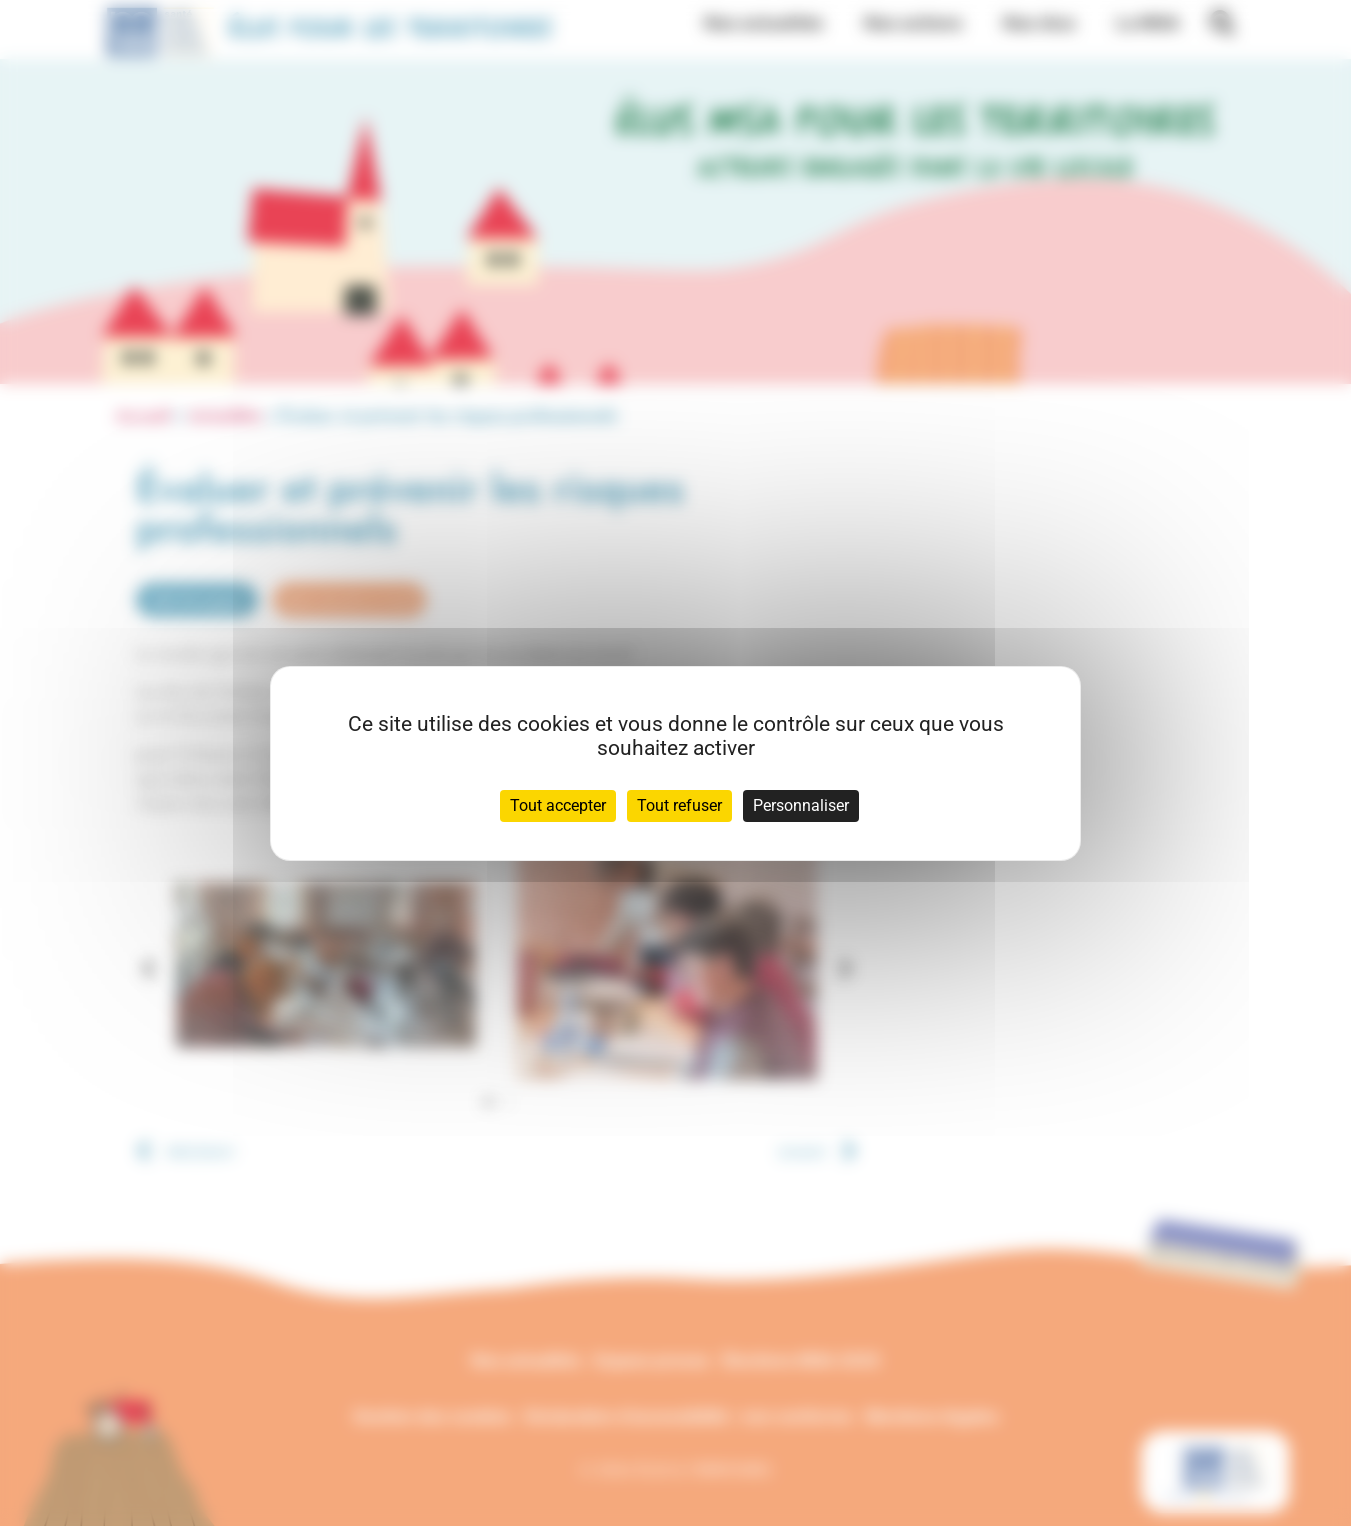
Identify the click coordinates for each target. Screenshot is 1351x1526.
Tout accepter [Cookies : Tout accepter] (558, 805)
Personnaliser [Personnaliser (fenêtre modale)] (801, 805)
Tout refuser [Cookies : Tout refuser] (679, 805)
